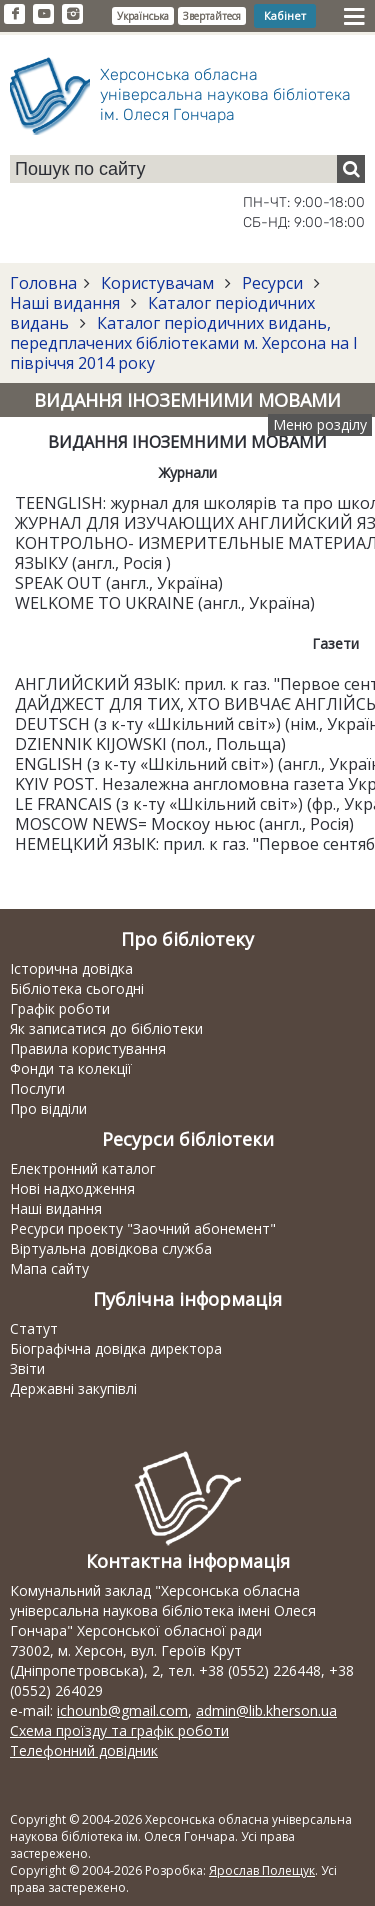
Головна (43, 283)
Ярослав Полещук (262, 1870)
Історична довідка (71, 968)
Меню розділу (320, 424)
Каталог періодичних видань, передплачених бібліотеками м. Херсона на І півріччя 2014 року (184, 343)
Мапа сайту (49, 1268)
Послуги (37, 1088)
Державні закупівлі (73, 1388)
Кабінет (285, 15)
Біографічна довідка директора (116, 1348)
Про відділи (48, 1108)
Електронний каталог (83, 1168)
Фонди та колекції (71, 1068)
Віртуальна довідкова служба (111, 1248)
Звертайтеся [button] (212, 16)
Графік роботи (60, 1008)
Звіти (27, 1368)
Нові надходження (72, 1188)
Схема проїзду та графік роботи (119, 1730)
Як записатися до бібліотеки (106, 1028)
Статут (34, 1328)
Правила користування (88, 1048)
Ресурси (272, 283)
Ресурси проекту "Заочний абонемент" (143, 1228)
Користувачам (157, 283)
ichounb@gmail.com (122, 1710)
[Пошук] (351, 169)
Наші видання (67, 303)
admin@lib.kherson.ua (266, 1710)
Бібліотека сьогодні (77, 988)
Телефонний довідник (84, 1750)
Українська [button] (143, 16)
